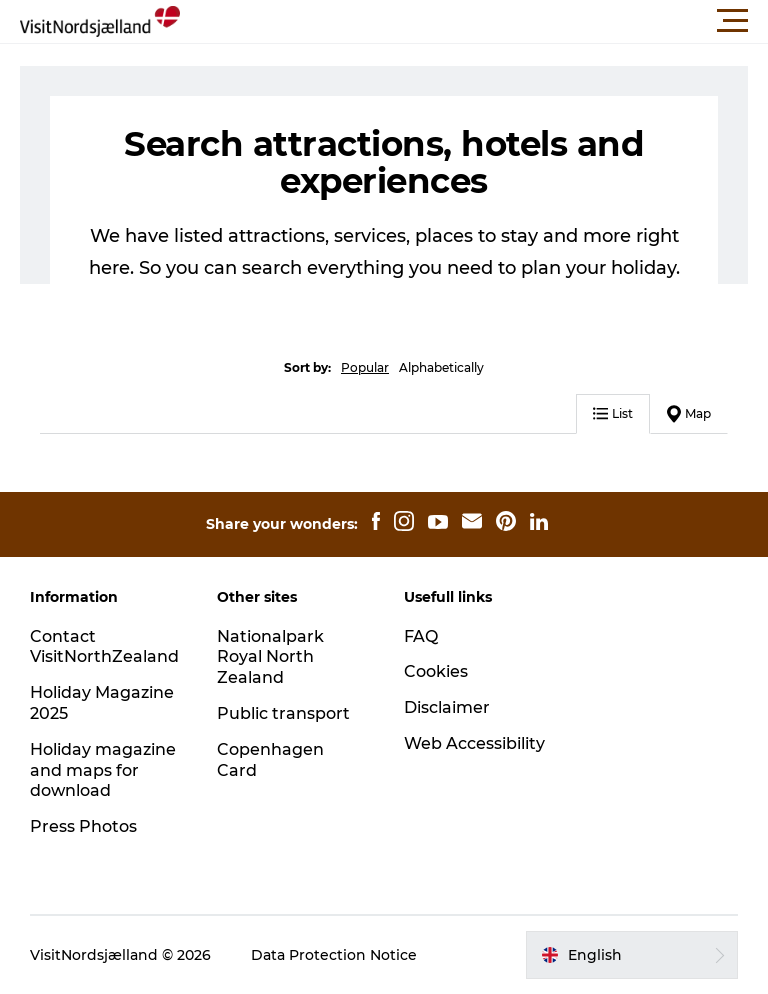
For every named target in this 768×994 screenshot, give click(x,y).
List (613, 413)
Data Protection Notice (334, 955)
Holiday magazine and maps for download (103, 770)
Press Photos (83, 826)
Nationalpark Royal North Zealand (270, 657)
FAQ (421, 636)
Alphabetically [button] (441, 367)
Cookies (436, 671)
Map (689, 414)
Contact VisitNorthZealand (104, 647)
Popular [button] (365, 367)
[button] (474, 21)
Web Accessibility (474, 743)
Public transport (283, 713)
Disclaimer (447, 707)
